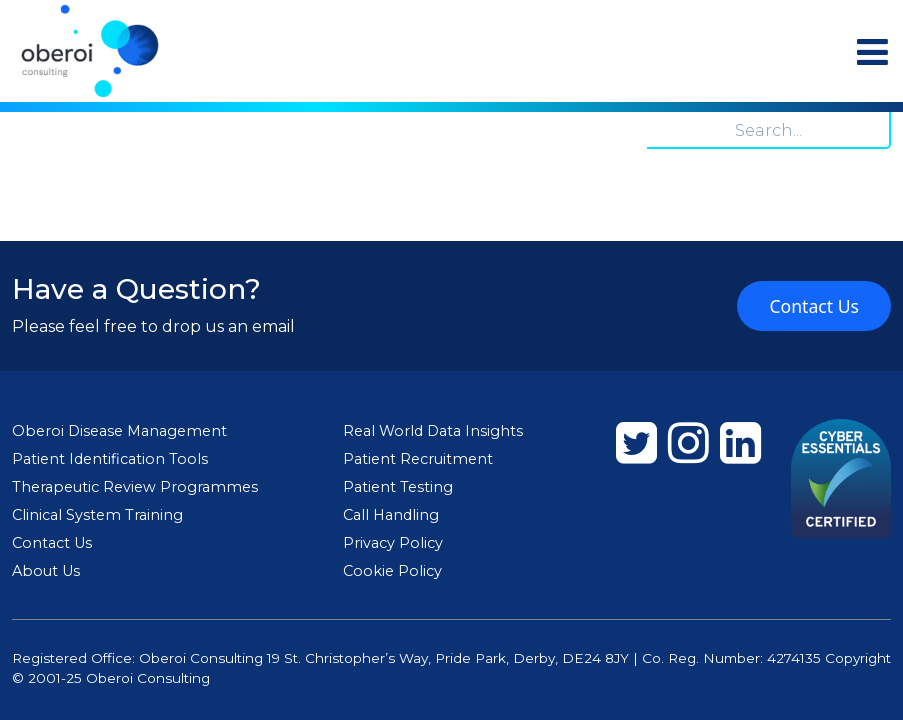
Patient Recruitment (418, 459)
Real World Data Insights (433, 431)
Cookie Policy (392, 571)
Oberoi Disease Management (119, 431)
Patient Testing (398, 487)
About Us (46, 571)
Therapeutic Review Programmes (135, 487)
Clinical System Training (97, 515)
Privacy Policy (393, 543)
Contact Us (814, 306)
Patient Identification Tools (110, 459)
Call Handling (391, 515)
